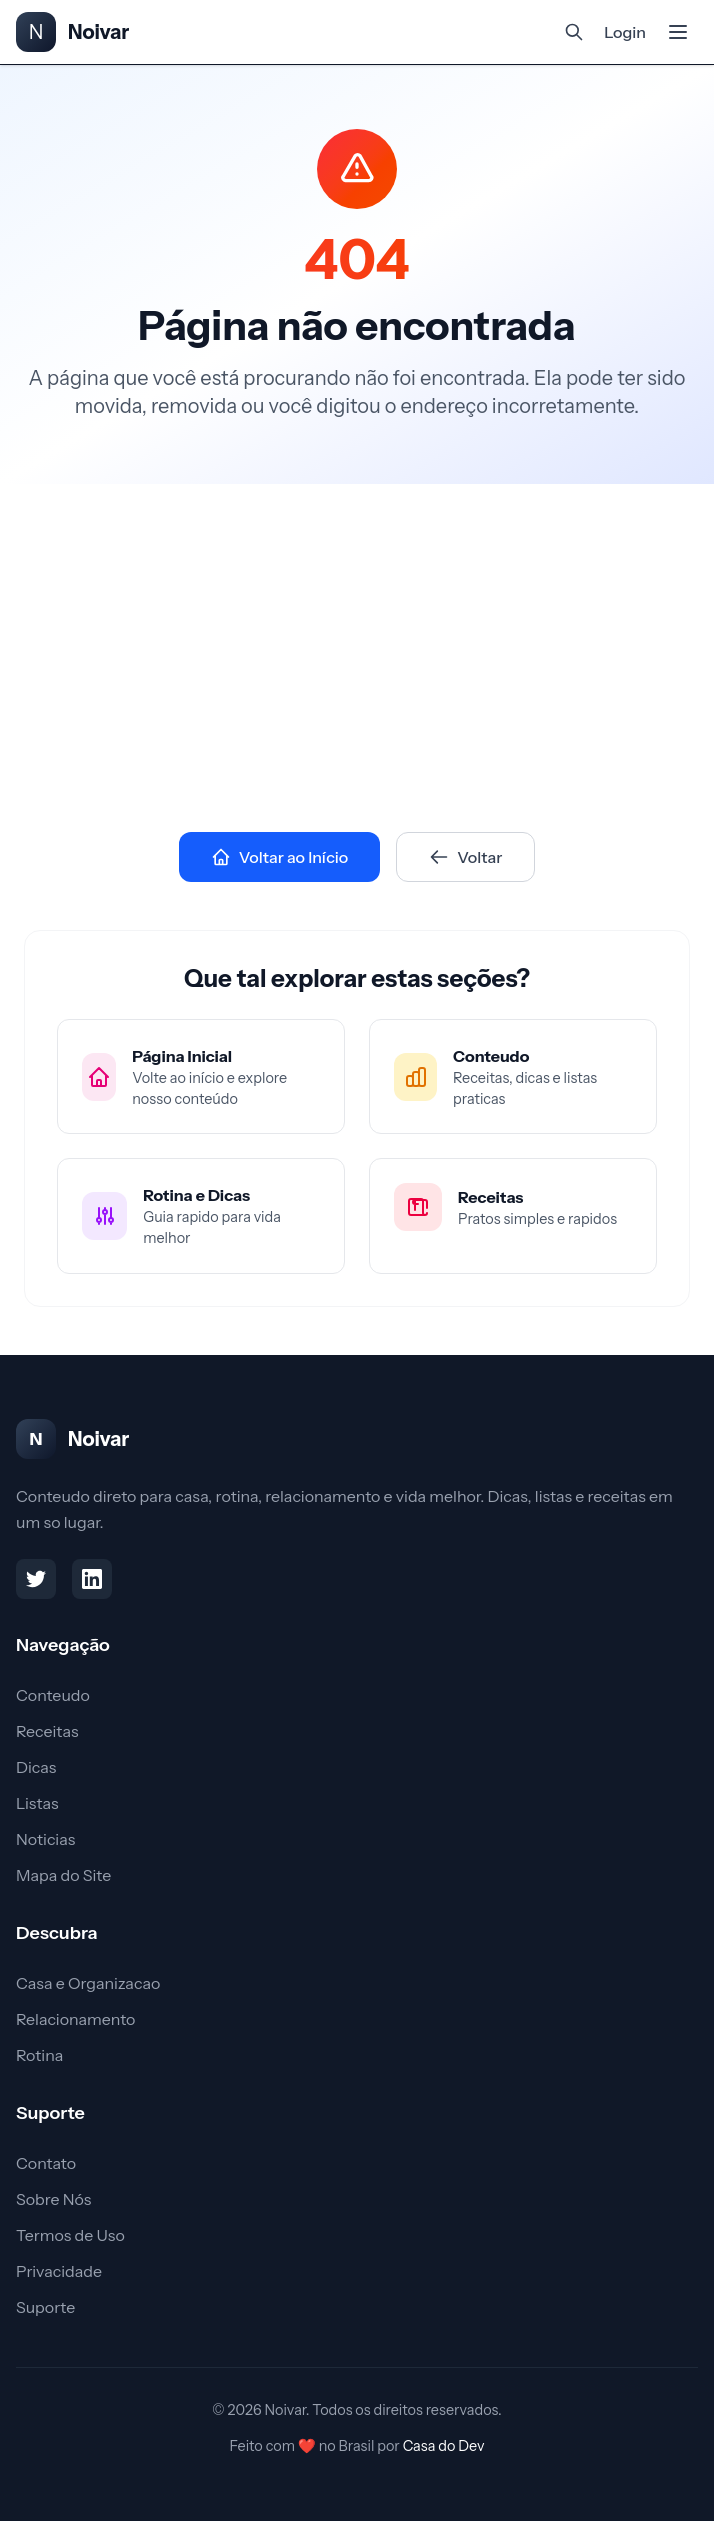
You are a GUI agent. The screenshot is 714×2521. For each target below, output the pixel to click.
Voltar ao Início (280, 857)
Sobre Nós (53, 2199)
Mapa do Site (63, 1875)
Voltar (465, 857)
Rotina (39, 2055)
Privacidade (59, 2271)
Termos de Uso (70, 2235)
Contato (46, 2163)
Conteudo (53, 1695)
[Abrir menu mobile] (678, 32)
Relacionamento (75, 2019)
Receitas (47, 1731)
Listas (37, 1803)
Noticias (45, 1839)
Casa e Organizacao (88, 1983)
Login (625, 32)
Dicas (36, 1767)
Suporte (45, 2307)
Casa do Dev (444, 2446)
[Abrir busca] (574, 32)
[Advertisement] (357, 634)
